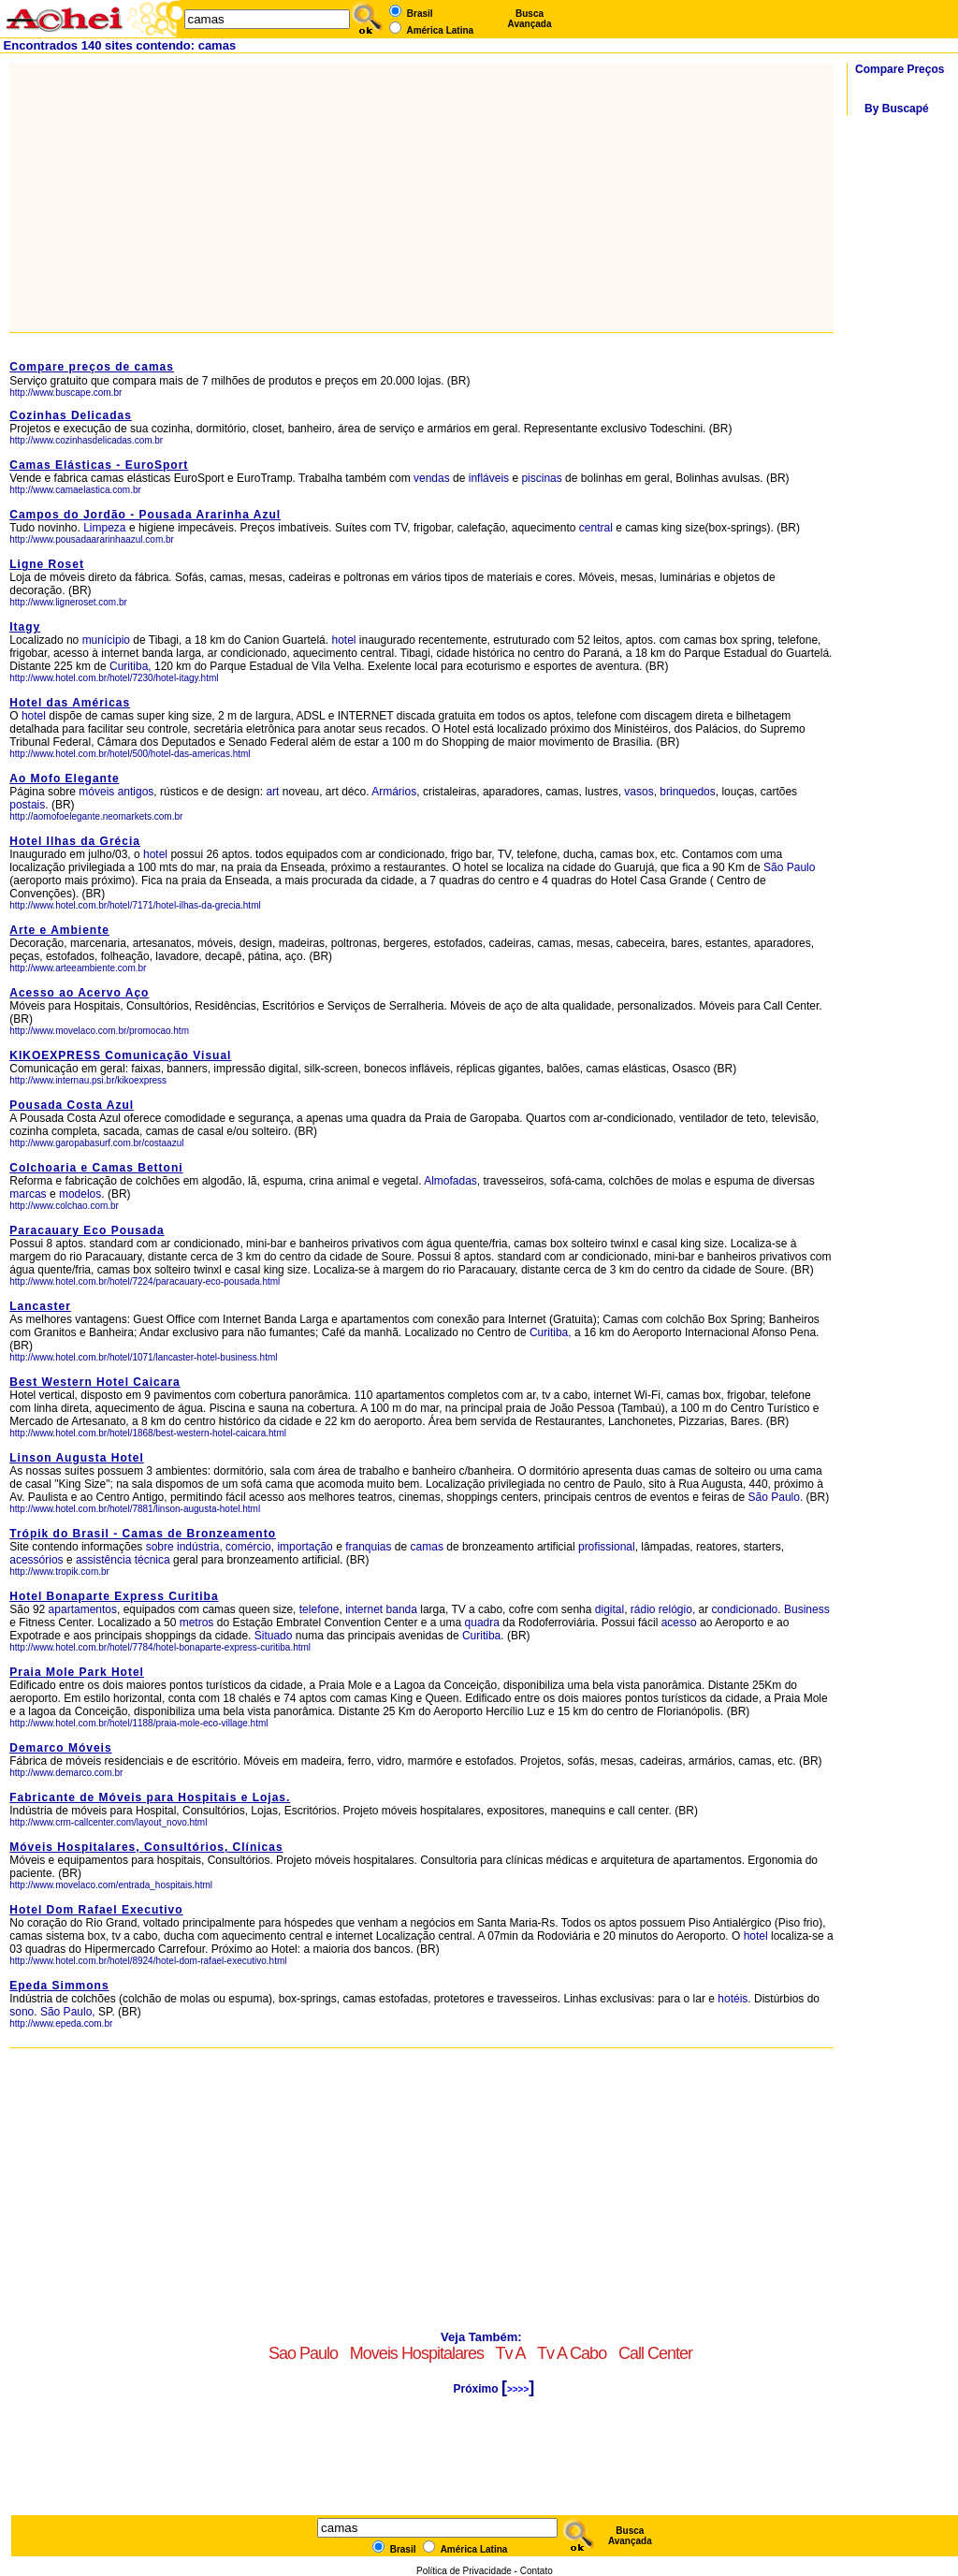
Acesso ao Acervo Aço (79, 992)
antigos (136, 791)
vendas (432, 478)
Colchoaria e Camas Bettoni (95, 1167)
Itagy (24, 626)
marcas (27, 1194)
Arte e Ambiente (59, 930)
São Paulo (789, 867)
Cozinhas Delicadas (70, 415)
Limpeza (104, 527)
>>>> (518, 2389)
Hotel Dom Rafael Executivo (95, 1909)
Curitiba (481, 1635)
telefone (319, 1609)
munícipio (106, 640)
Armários (393, 791)
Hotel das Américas (69, 702)
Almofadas (450, 1180)
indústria (198, 1546)
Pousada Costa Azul (71, 1105)
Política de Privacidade (464, 2571)
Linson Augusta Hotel (76, 1457)
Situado (273, 1635)
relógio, (677, 1609)
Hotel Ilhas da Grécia (74, 841)
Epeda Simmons (59, 1985)
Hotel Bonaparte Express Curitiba (113, 1596)
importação (304, 1546)
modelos (80, 1194)
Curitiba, (130, 666)
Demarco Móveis (60, 1747)
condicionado (745, 1609)
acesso (679, 1622)
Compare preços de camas (91, 366)
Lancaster (40, 1306)
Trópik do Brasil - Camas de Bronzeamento (142, 1533)
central (596, 527)
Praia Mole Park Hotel (76, 1672)
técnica (152, 1559)
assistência (103, 1559)
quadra (482, 1622)
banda (401, 1609)
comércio (248, 1546)
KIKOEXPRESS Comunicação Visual (120, 1055)
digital (609, 1609)
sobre (160, 1546)
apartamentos (83, 1609)
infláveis (489, 478)
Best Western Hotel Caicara (95, 1382)
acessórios (36, 1559)
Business (807, 1609)
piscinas (541, 478)
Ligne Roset (46, 564)
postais (27, 804)
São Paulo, (67, 2011)
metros (197, 1622)
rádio (643, 1609)
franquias (368, 1546)
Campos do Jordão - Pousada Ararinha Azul (145, 514)
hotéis (733, 1998)
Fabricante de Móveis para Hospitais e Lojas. (149, 1797)
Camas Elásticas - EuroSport (98, 465)
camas (427, 1546)
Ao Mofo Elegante (64, 778)
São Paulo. (776, 1497)
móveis (96, 791)
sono (21, 2011)
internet (364, 1609)
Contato (536, 2571)
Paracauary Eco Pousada (86, 1230)
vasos (638, 791)
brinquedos (687, 791)
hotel (344, 640)
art (272, 791)
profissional (606, 1546)
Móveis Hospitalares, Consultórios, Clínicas (146, 1847)
